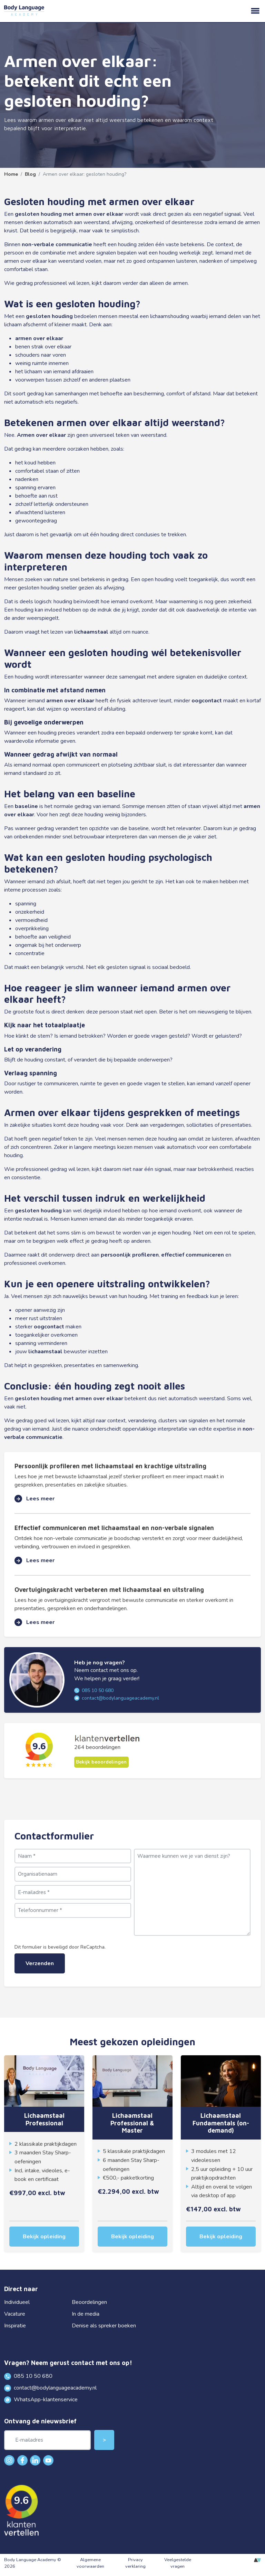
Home (11, 174)
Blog (30, 174)
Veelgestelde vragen (177, 2563)
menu (255, 11)
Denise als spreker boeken (104, 2325)
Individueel (17, 2302)
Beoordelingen (89, 2302)
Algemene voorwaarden (90, 2563)
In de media (85, 2314)
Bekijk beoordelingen (101, 1762)
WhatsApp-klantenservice (41, 2399)
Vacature (14, 2314)
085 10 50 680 (94, 1690)
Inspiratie (15, 2325)
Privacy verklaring (135, 2563)
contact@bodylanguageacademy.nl (116, 1698)
